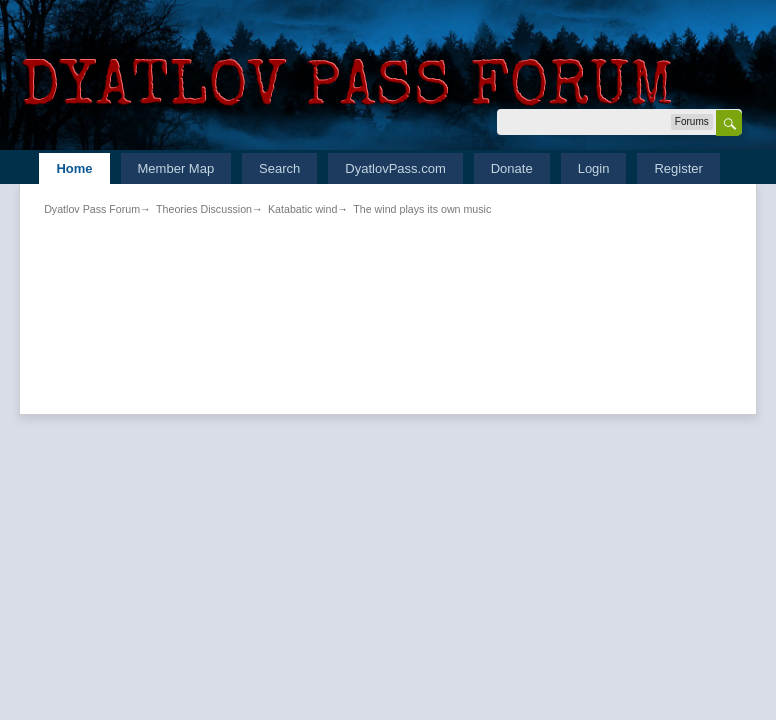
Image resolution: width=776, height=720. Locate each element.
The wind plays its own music (422, 209)
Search (279, 168)
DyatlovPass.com (395, 168)
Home (74, 168)
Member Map (176, 168)
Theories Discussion (204, 209)
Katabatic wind (302, 209)
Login (594, 168)
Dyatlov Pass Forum (92, 209)
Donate (512, 168)
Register (678, 168)
